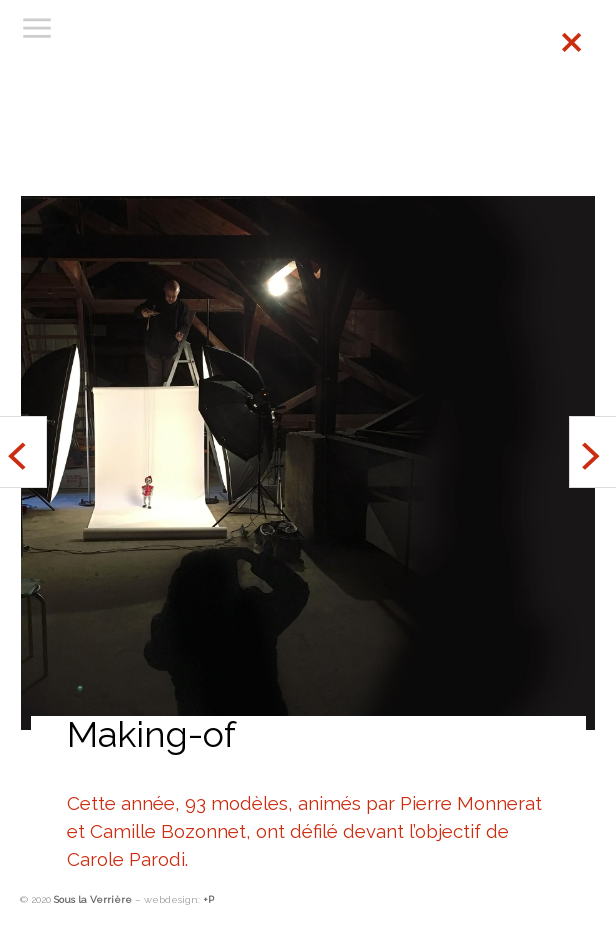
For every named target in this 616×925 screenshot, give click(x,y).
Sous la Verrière (93, 899)
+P (208, 899)
